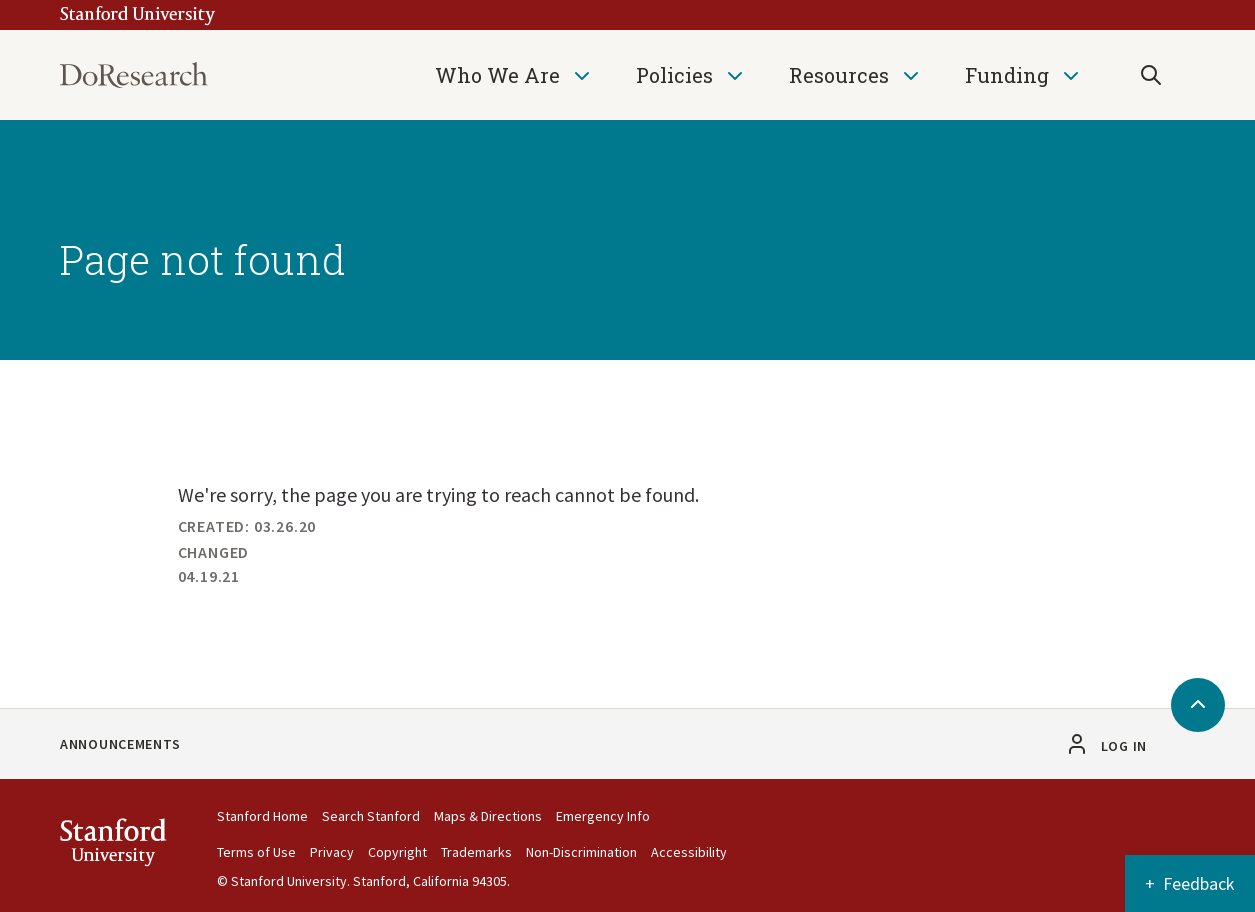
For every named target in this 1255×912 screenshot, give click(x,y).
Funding (1007, 75)
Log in (1124, 746)
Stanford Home (262, 816)
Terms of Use (256, 852)
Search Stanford (371, 816)
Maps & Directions (488, 816)
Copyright (397, 852)
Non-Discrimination (581, 852)
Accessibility (689, 852)
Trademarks (476, 852)
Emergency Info (603, 816)
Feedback (1199, 883)
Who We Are (497, 75)
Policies (674, 75)
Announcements (120, 744)
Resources (839, 75)
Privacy (332, 852)
